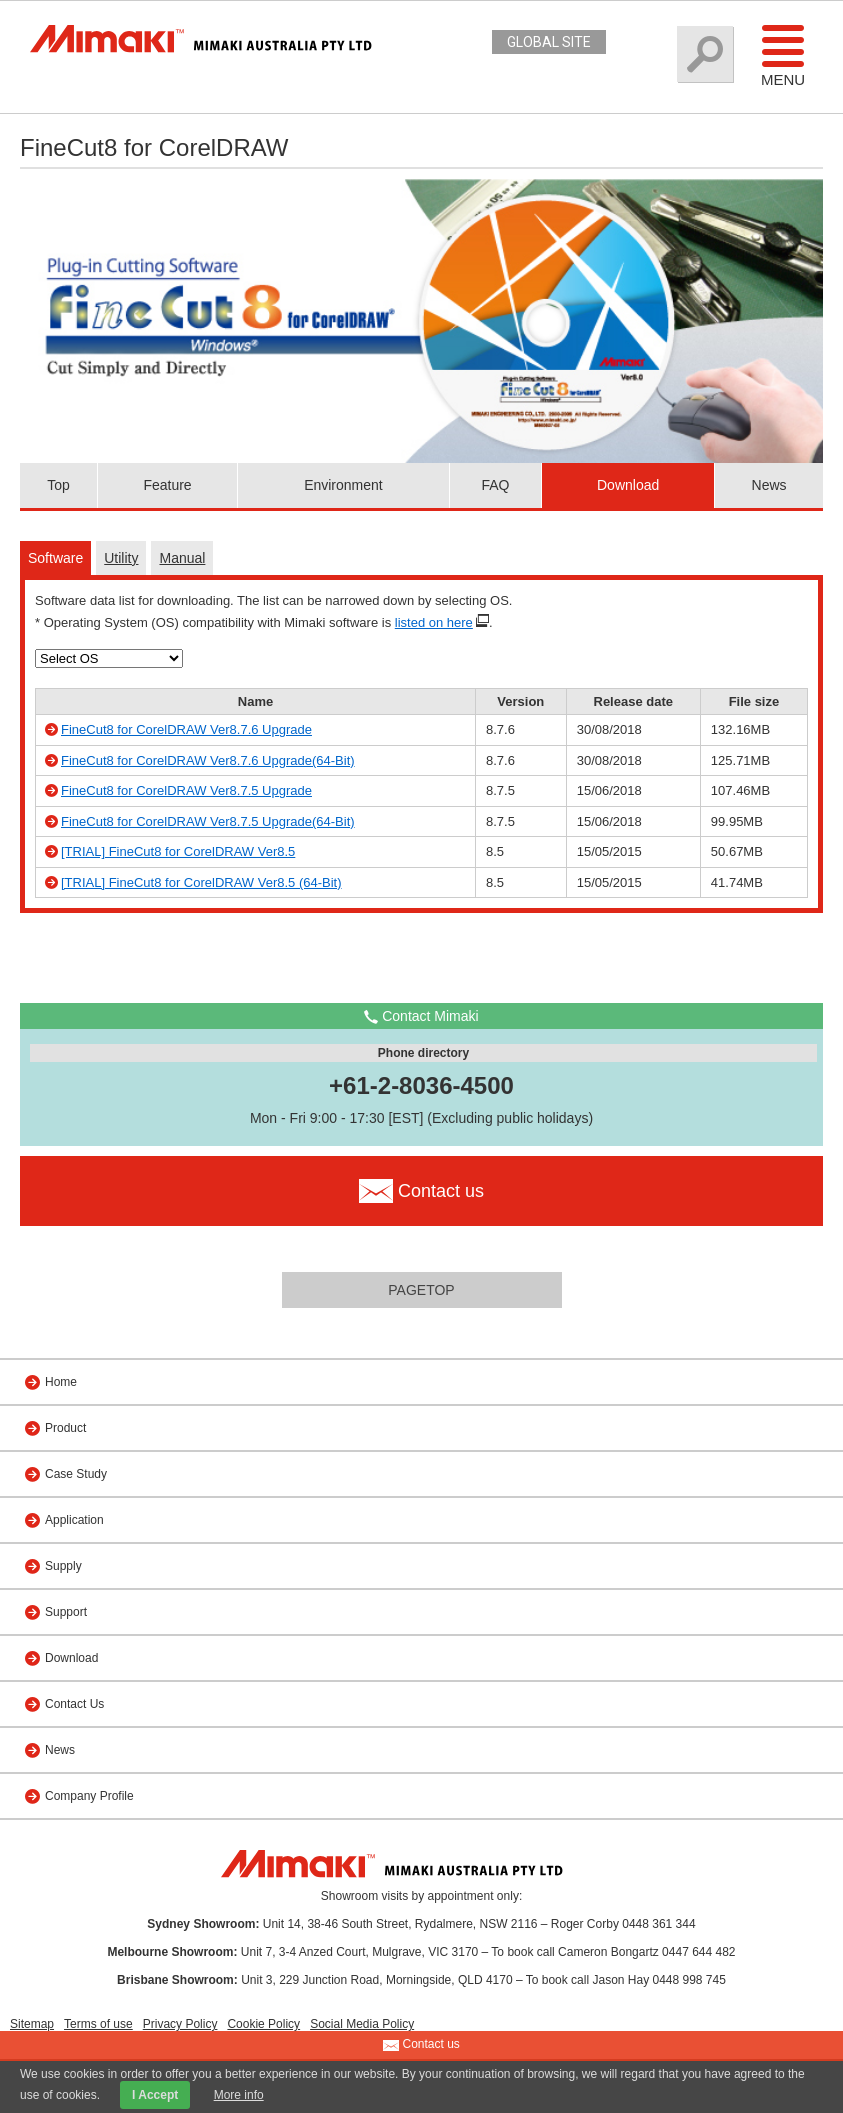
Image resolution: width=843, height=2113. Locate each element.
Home (61, 1382)
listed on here (434, 622)
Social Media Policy (362, 2024)
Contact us (421, 2045)
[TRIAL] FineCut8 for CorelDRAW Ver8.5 (178, 851)
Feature (167, 485)
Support (66, 1612)
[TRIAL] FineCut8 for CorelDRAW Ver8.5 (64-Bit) (201, 882)
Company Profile (89, 1796)
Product (65, 1428)
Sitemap (32, 2024)
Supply (63, 1566)
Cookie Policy (263, 2024)
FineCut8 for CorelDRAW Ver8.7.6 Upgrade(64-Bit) (208, 760)
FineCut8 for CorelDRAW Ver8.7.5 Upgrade (186, 790)
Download (628, 485)
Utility (121, 558)
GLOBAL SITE (549, 42)
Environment (343, 485)
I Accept (155, 2095)
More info (239, 2095)
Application (74, 1520)
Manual (182, 558)
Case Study (76, 1474)
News (769, 485)
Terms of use (98, 2024)
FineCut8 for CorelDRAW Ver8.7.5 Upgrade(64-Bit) (208, 821)
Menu (783, 55)
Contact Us (74, 1704)
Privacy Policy (180, 2024)
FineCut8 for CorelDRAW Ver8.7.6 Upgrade (186, 729)
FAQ (495, 485)
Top (58, 485)
